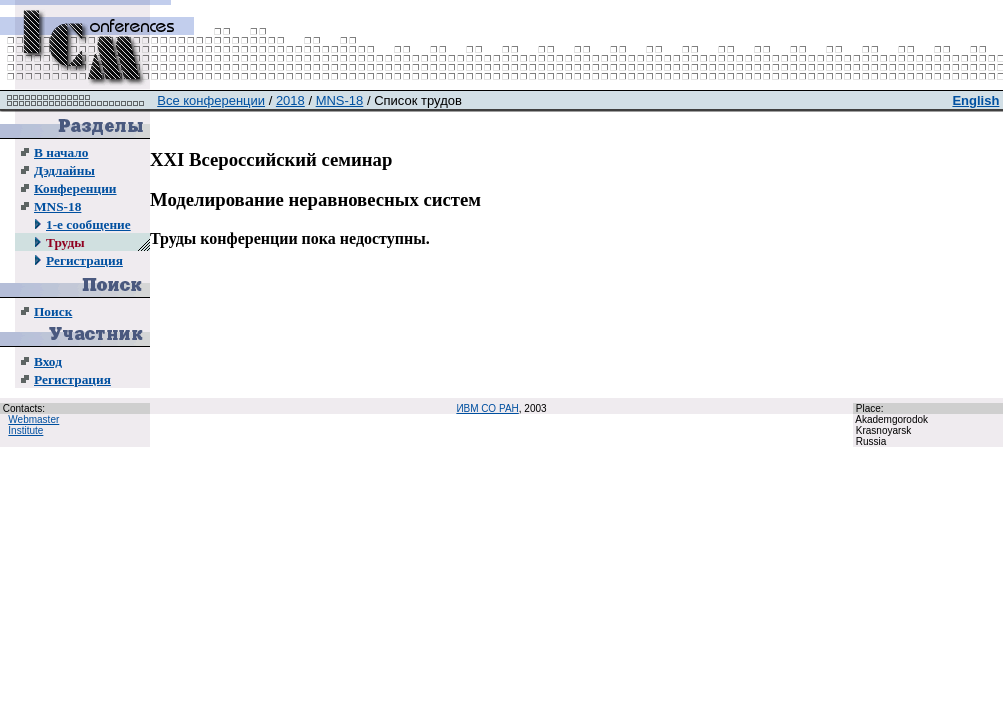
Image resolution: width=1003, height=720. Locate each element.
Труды (65, 242)
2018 (290, 100)
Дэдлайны (64, 170)
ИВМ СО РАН (487, 408)
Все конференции (211, 100)
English (975, 100)
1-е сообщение (88, 224)
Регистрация (84, 260)
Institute (25, 430)
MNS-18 (57, 206)
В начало (61, 152)
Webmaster (33, 419)
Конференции (75, 188)
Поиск (53, 311)
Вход (48, 361)
